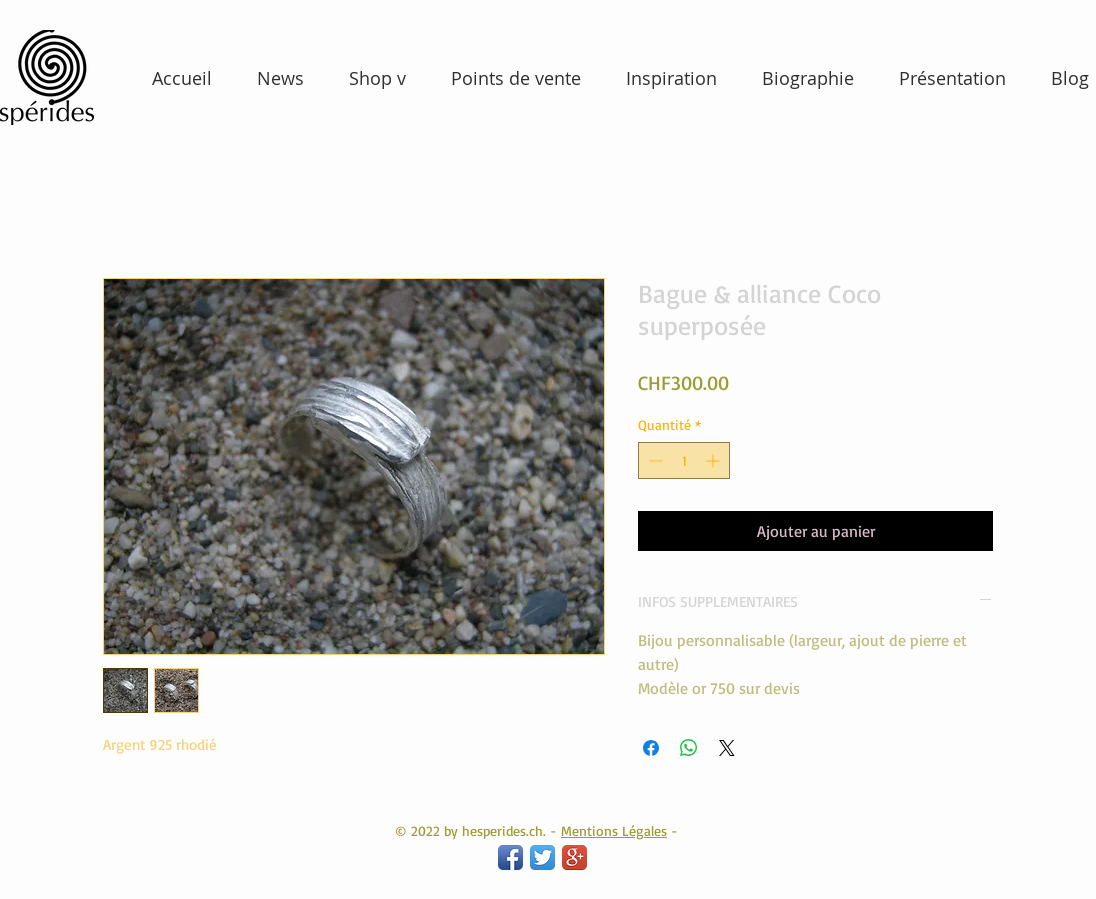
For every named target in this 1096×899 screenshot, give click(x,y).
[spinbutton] (684, 460)
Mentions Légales (614, 830)
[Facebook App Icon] (510, 857)
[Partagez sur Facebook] (651, 748)
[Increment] (714, 460)
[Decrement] (653, 460)
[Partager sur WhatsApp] (689, 748)
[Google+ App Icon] (574, 857)
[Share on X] (727, 748)
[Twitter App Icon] (542, 857)
